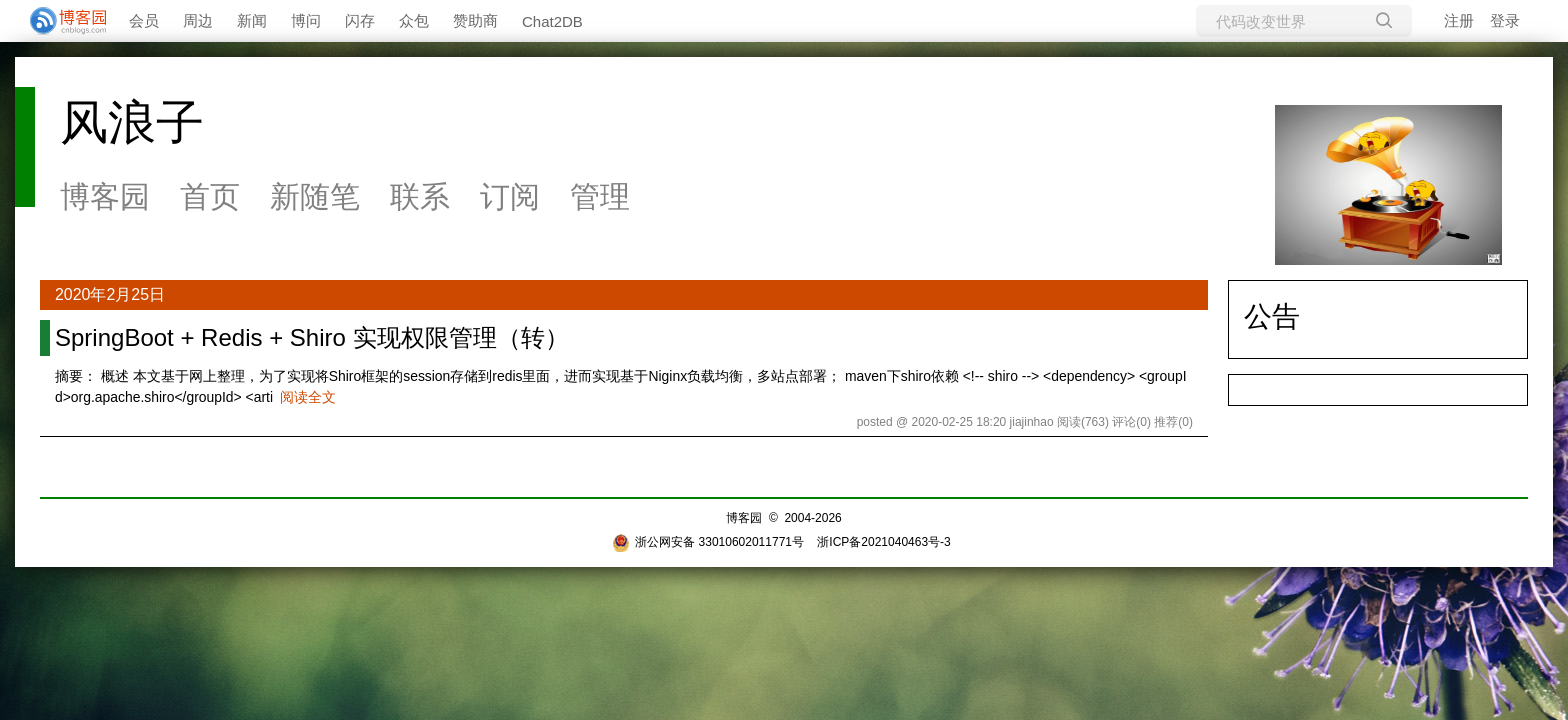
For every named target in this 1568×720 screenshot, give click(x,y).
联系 (420, 196)
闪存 (360, 20)
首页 (210, 196)
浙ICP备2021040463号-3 (883, 542)
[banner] (60, 21)
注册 (1459, 20)
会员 (144, 20)
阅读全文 (308, 397)
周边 (198, 20)
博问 (306, 20)
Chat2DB (552, 21)
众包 (414, 20)
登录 (1505, 20)
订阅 (510, 196)
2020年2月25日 (110, 294)
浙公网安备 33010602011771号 (708, 542)
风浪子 (132, 122)
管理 (600, 196)
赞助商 (475, 20)
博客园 (105, 196)
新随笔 (315, 196)
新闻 (252, 20)
